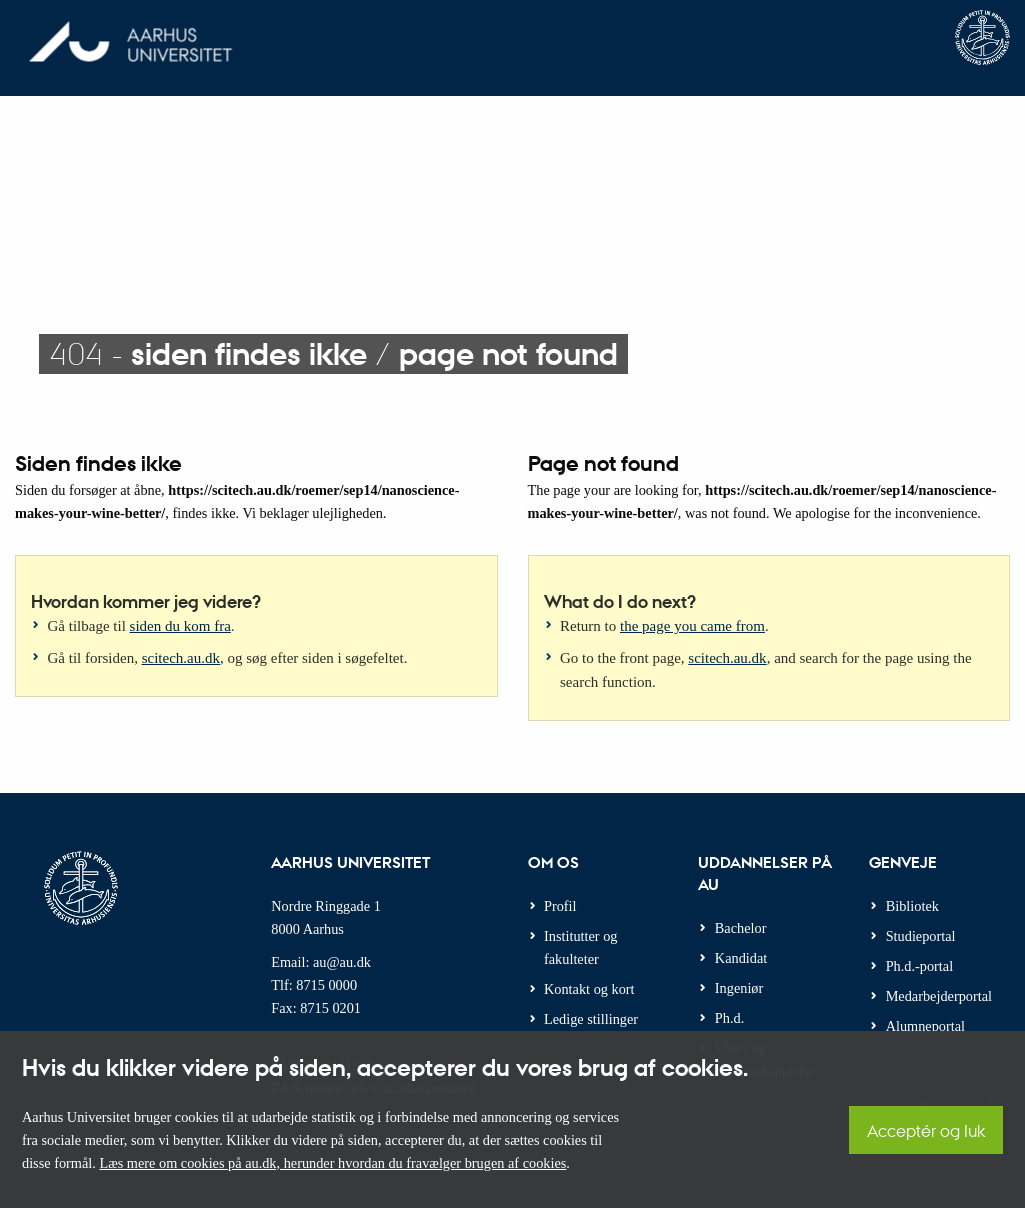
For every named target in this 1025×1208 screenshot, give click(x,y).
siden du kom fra (180, 626)
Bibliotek (912, 906)
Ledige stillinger (591, 1019)
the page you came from (692, 626)
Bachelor (741, 928)
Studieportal (921, 936)
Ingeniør (739, 988)
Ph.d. (729, 1018)
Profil (560, 906)
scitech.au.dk (181, 658)
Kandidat (741, 958)
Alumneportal (925, 1026)
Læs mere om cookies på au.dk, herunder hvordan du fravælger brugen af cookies (332, 1163)
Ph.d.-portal (920, 966)
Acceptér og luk (926, 1130)
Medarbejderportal (939, 996)
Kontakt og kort (589, 989)
